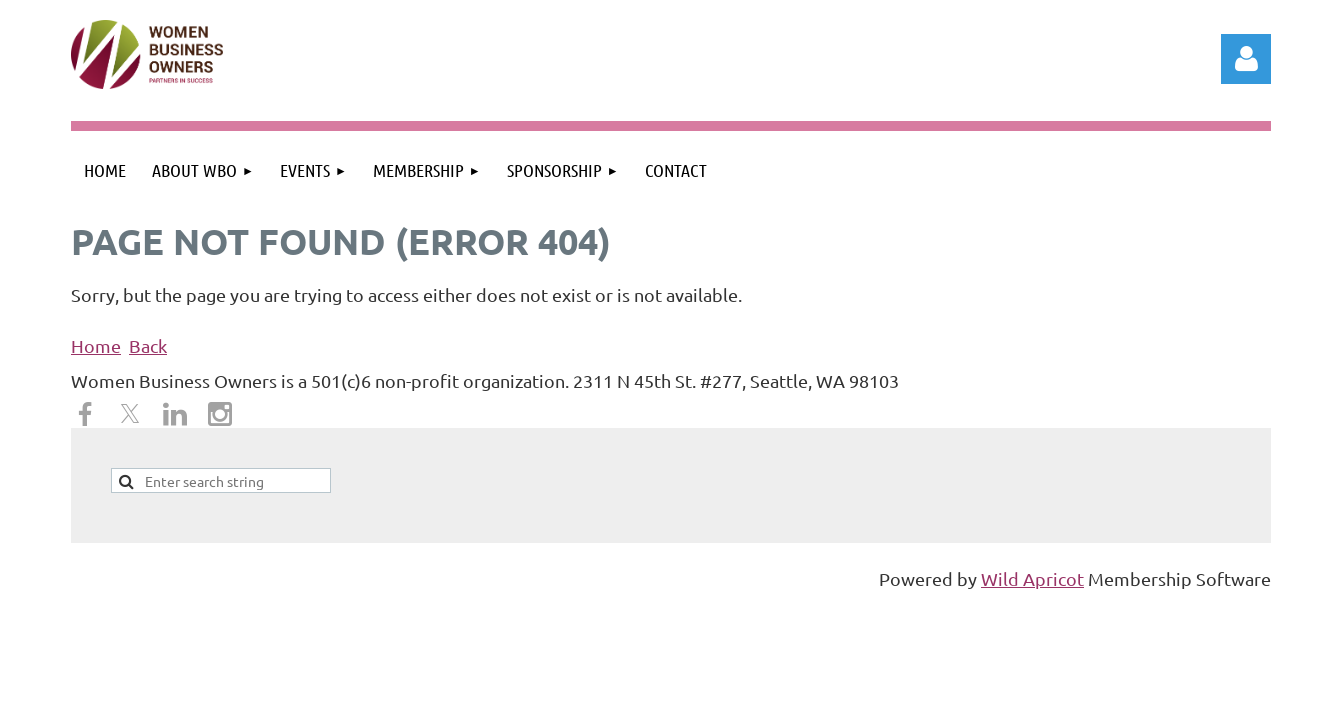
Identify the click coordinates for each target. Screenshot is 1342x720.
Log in (1246, 59)
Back (148, 345)
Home (96, 345)
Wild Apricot (1032, 578)
